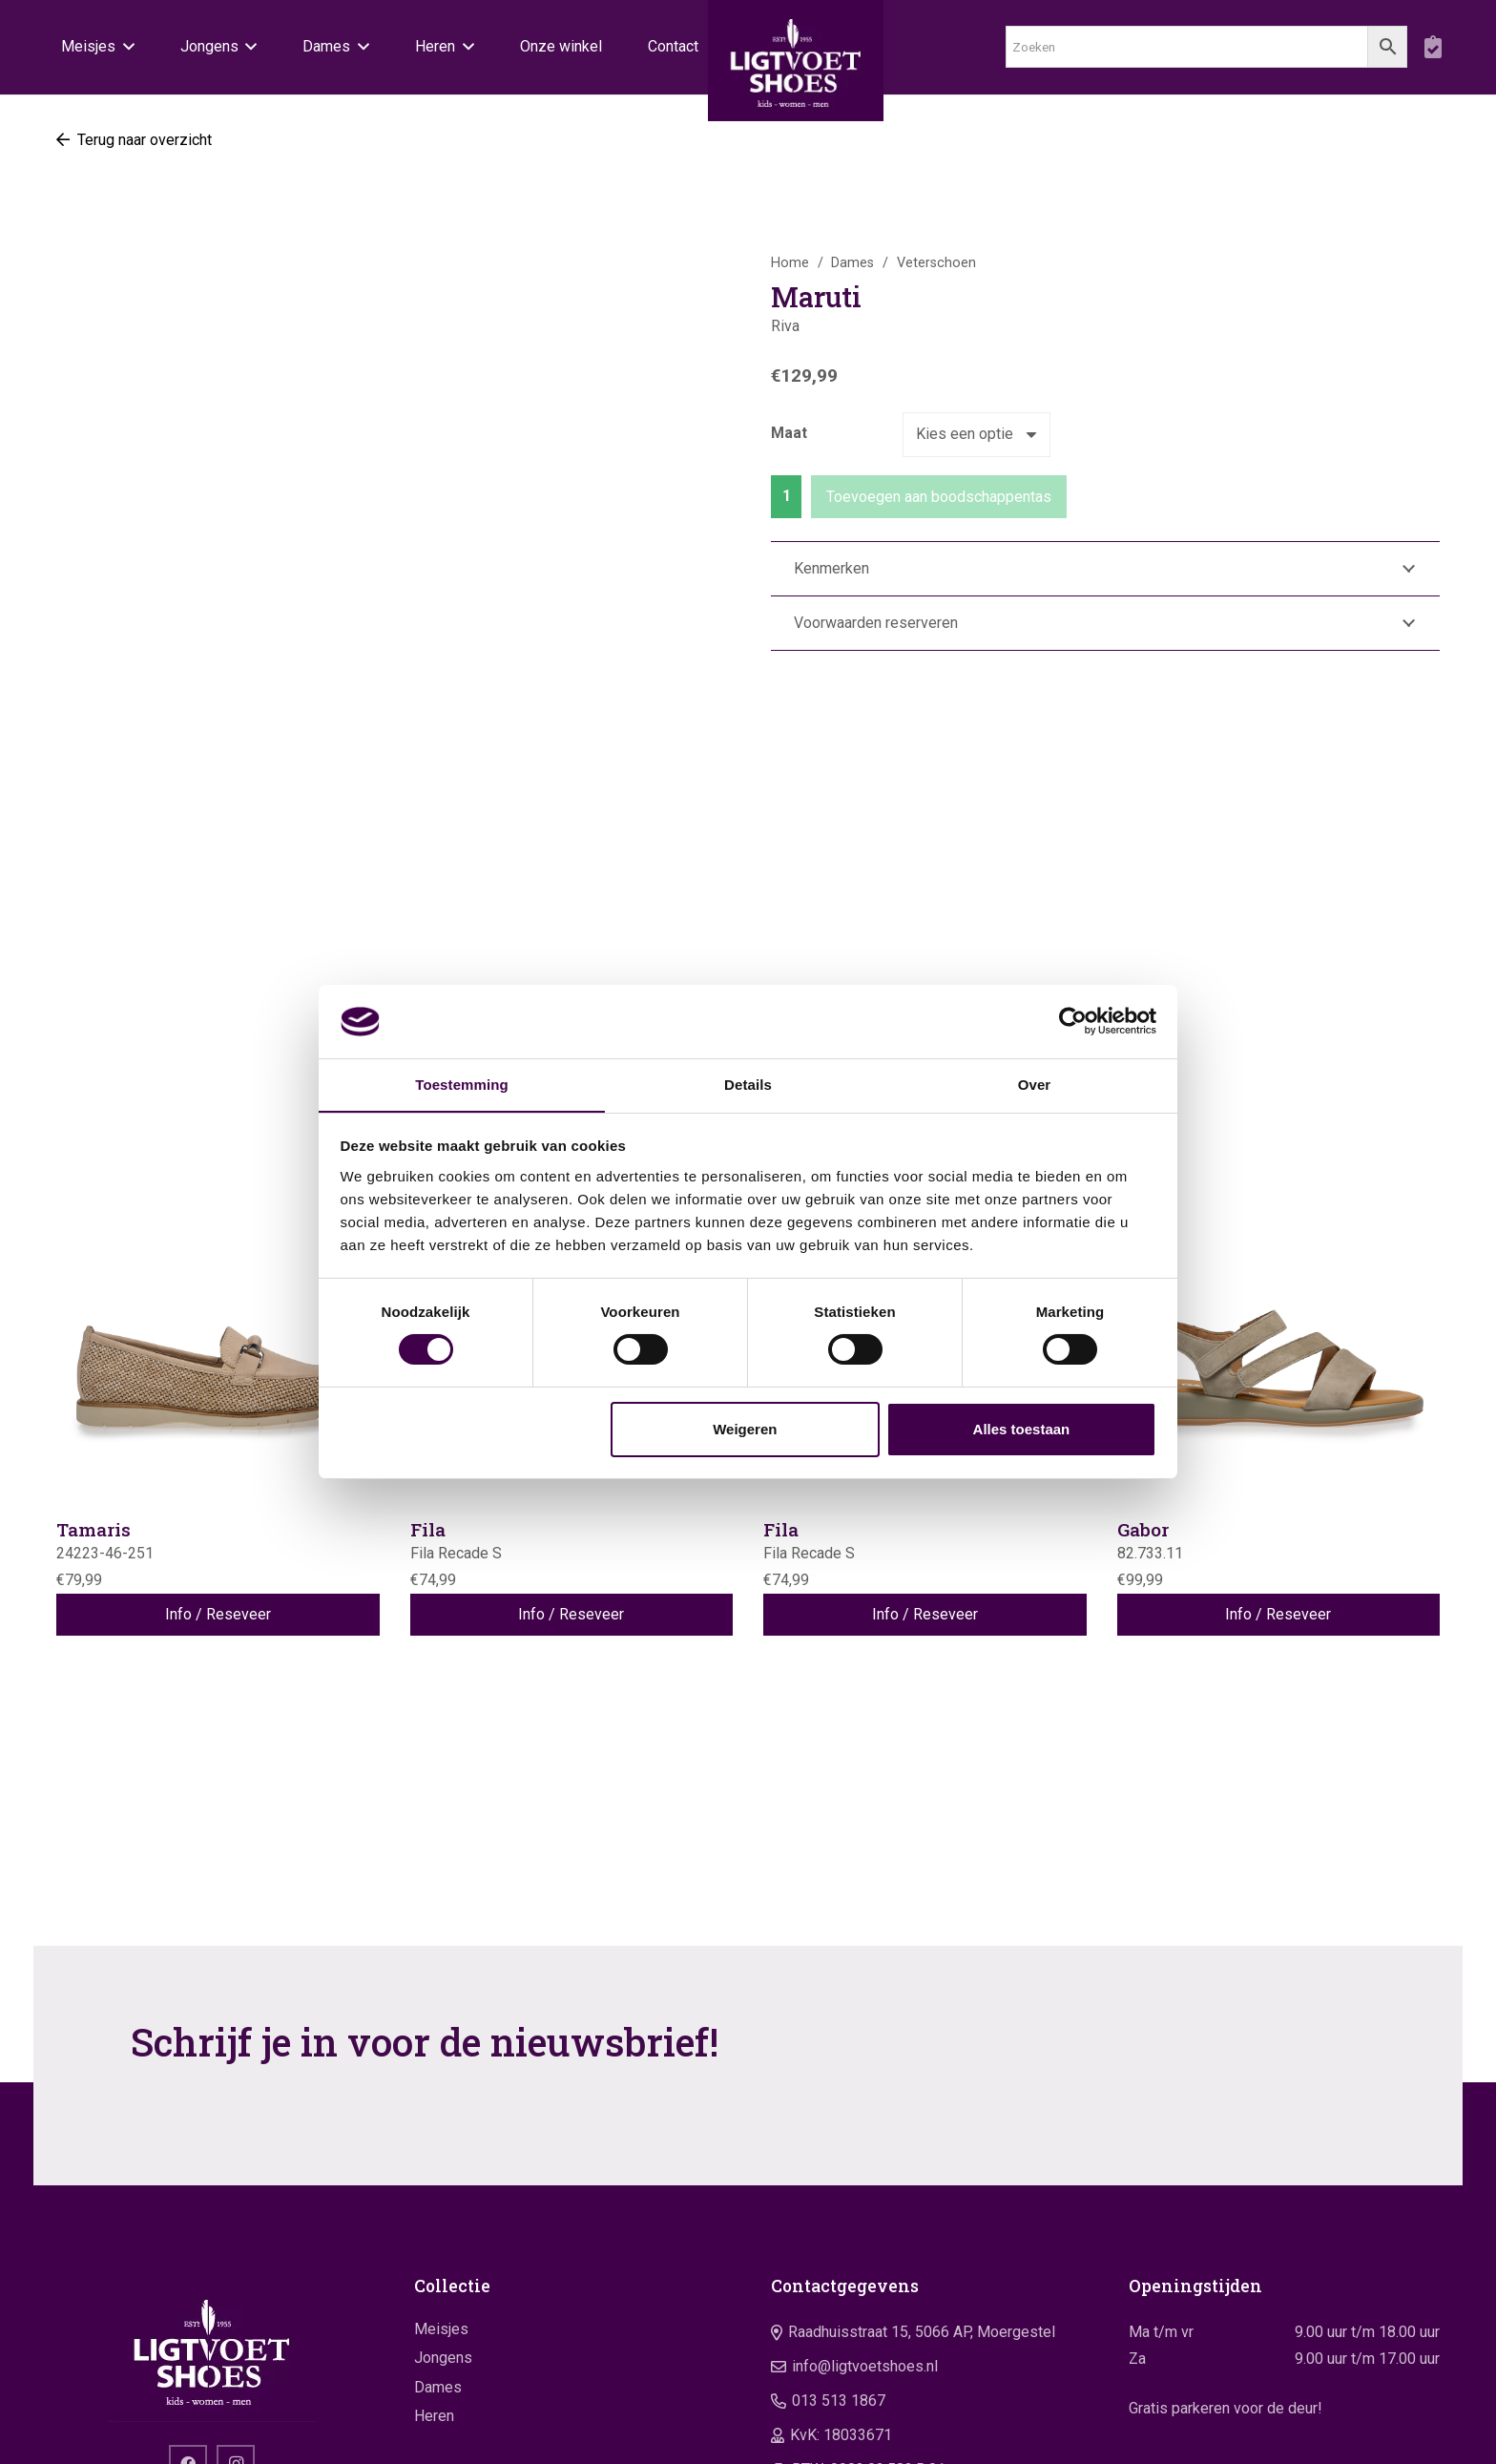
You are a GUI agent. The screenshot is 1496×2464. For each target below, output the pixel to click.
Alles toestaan (1021, 1429)
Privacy (1419, 2435)
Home (790, 263)
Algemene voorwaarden (1322, 2435)
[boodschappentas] (1432, 47)
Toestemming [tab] (462, 1083)
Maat (789, 433)
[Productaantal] (786, 496)
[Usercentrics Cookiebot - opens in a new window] (1072, 1021)
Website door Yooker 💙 (338, 2435)
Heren (434, 2224)
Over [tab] (1034, 1083)
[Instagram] (236, 2272)
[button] (125, 47)
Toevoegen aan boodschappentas (938, 497)
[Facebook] (188, 2272)
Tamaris (93, 1337)
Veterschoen (936, 263)
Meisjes (441, 2137)
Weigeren (745, 1429)
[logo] (796, 67)
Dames (852, 263)
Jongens (443, 2166)
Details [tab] (748, 1083)
